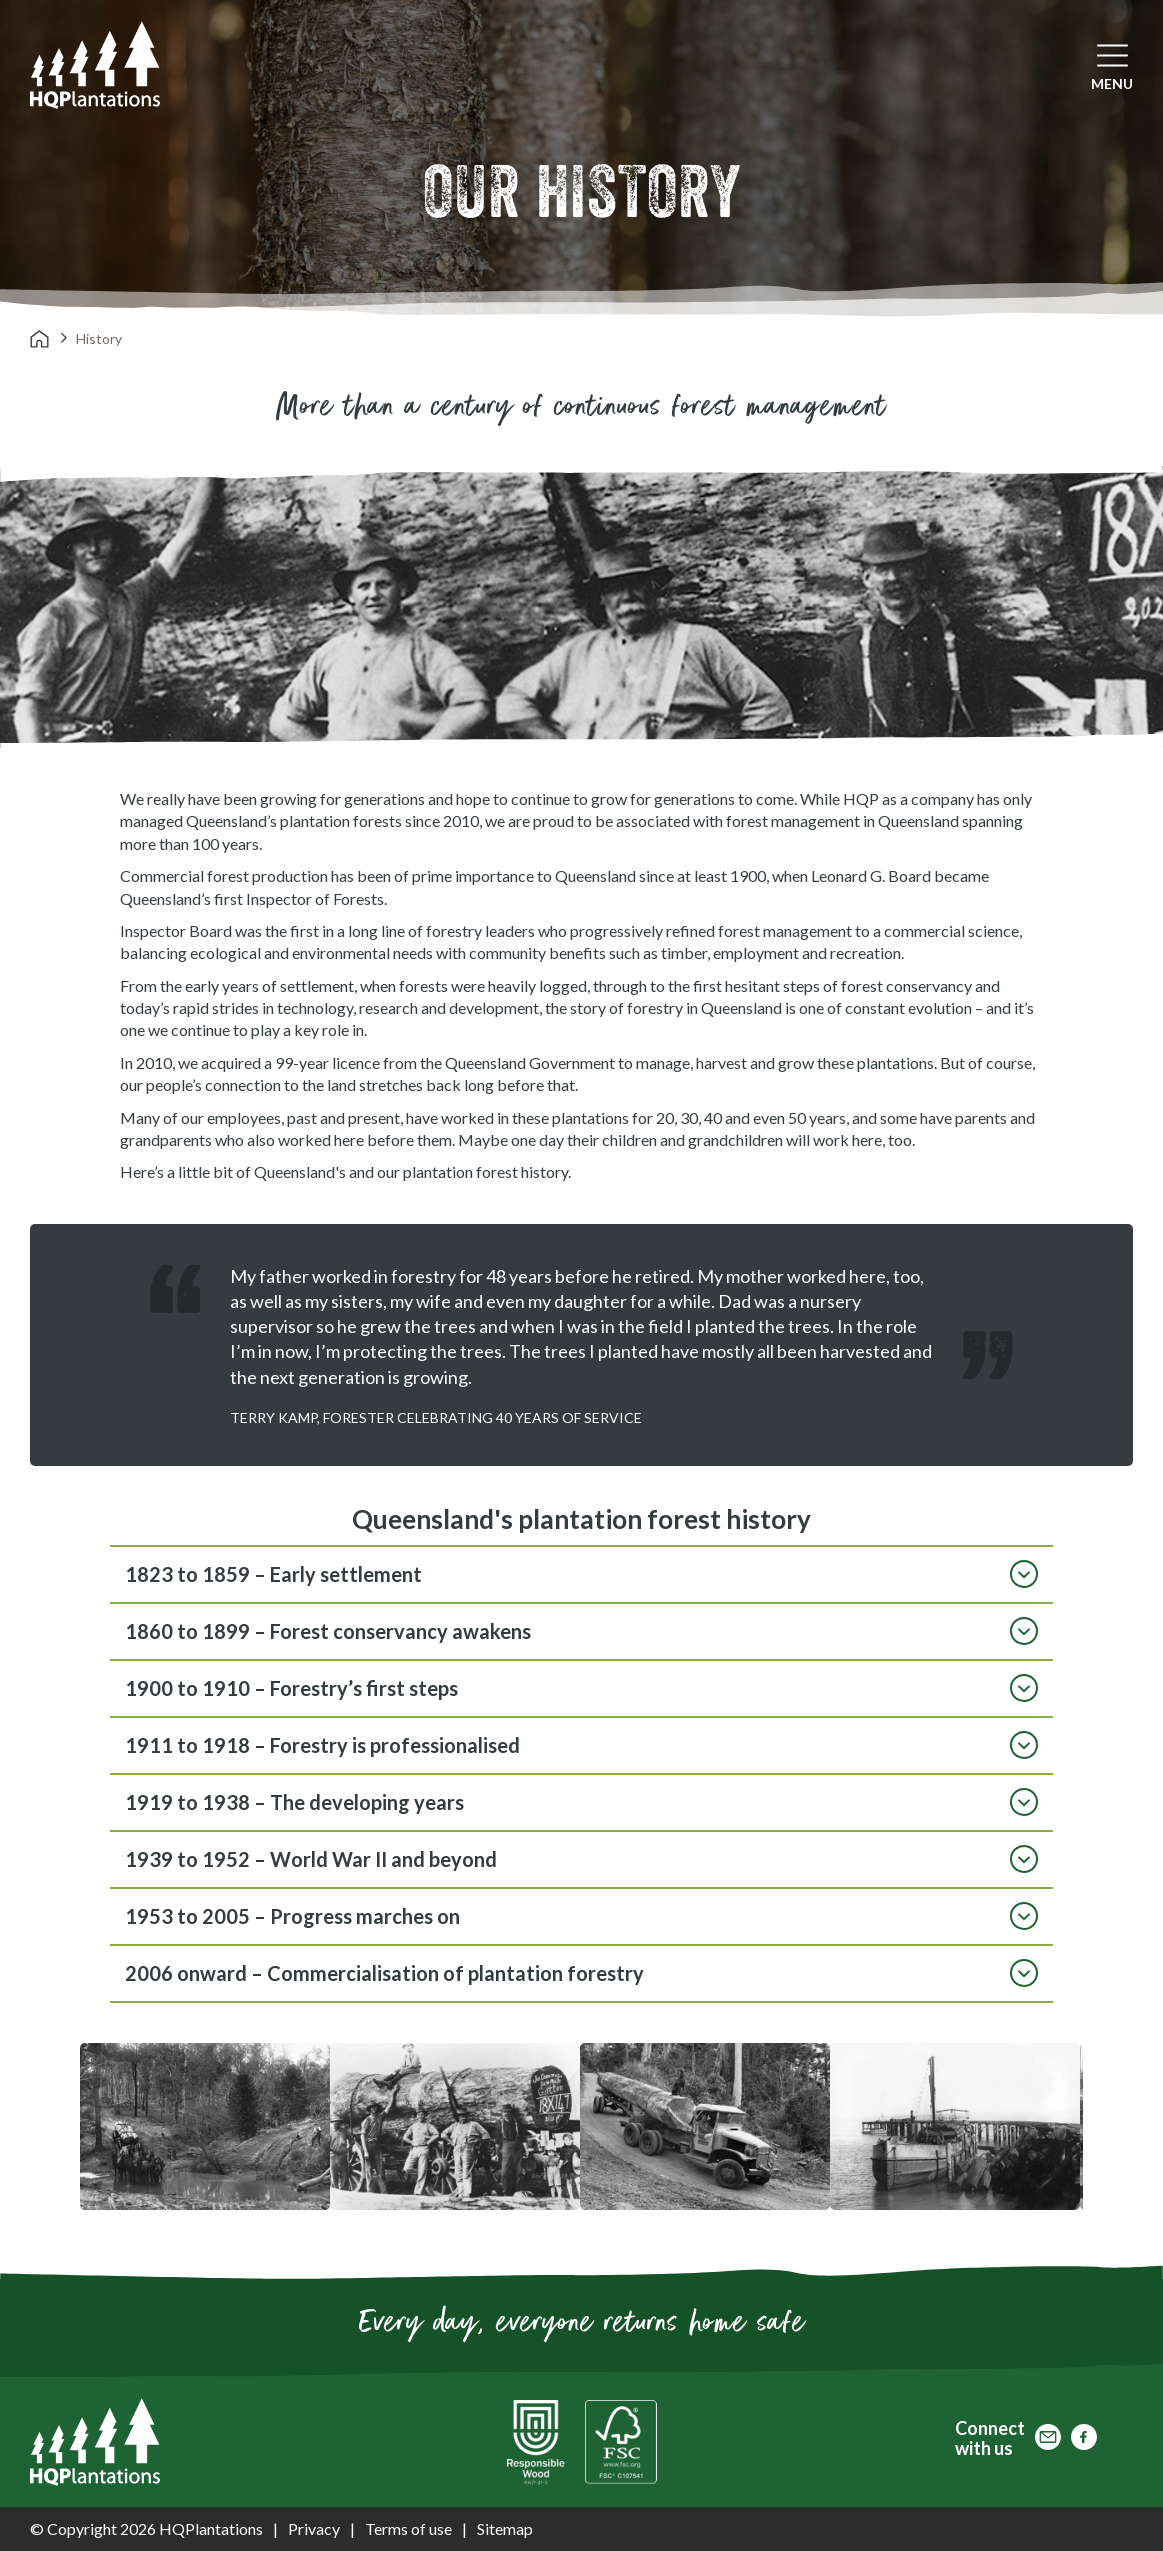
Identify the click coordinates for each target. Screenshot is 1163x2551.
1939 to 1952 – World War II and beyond (581, 1859)
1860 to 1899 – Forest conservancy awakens (581, 1631)
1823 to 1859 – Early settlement (581, 1574)
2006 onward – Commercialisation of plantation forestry (581, 1973)
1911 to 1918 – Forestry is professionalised (581, 1745)
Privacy (314, 2528)
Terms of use (408, 2528)
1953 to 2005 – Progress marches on (581, 1916)
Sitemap (505, 2528)
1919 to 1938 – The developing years (581, 1802)
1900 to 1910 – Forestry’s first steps (581, 1688)
